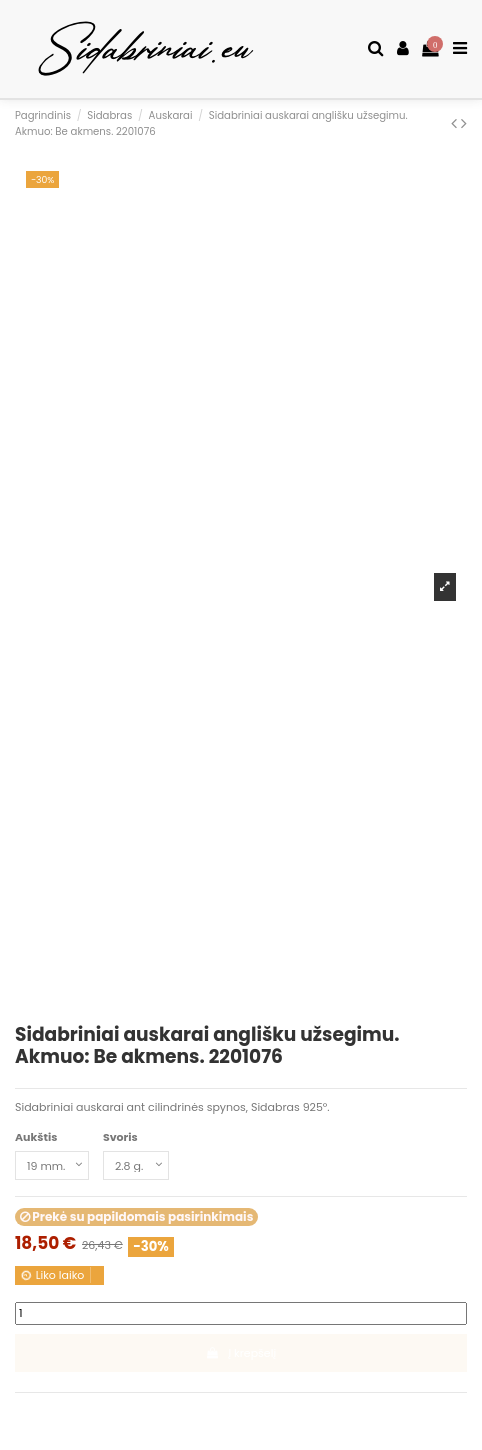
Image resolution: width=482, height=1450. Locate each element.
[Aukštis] (52, 1165)
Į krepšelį (241, 1353)
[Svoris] (136, 1165)
